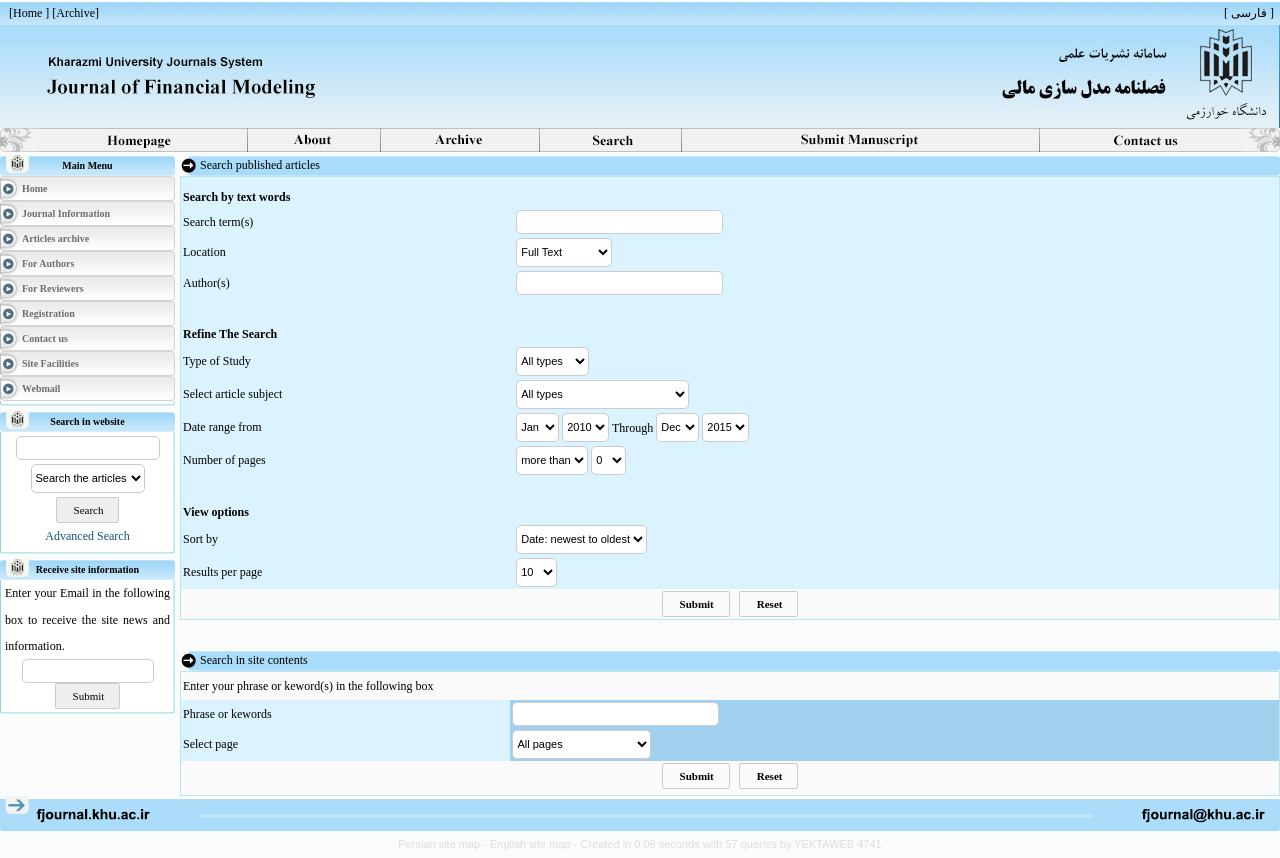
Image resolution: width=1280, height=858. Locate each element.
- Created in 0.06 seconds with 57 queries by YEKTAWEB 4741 (728, 844)
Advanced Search (87, 536)
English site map (532, 844)
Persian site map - (444, 844)
